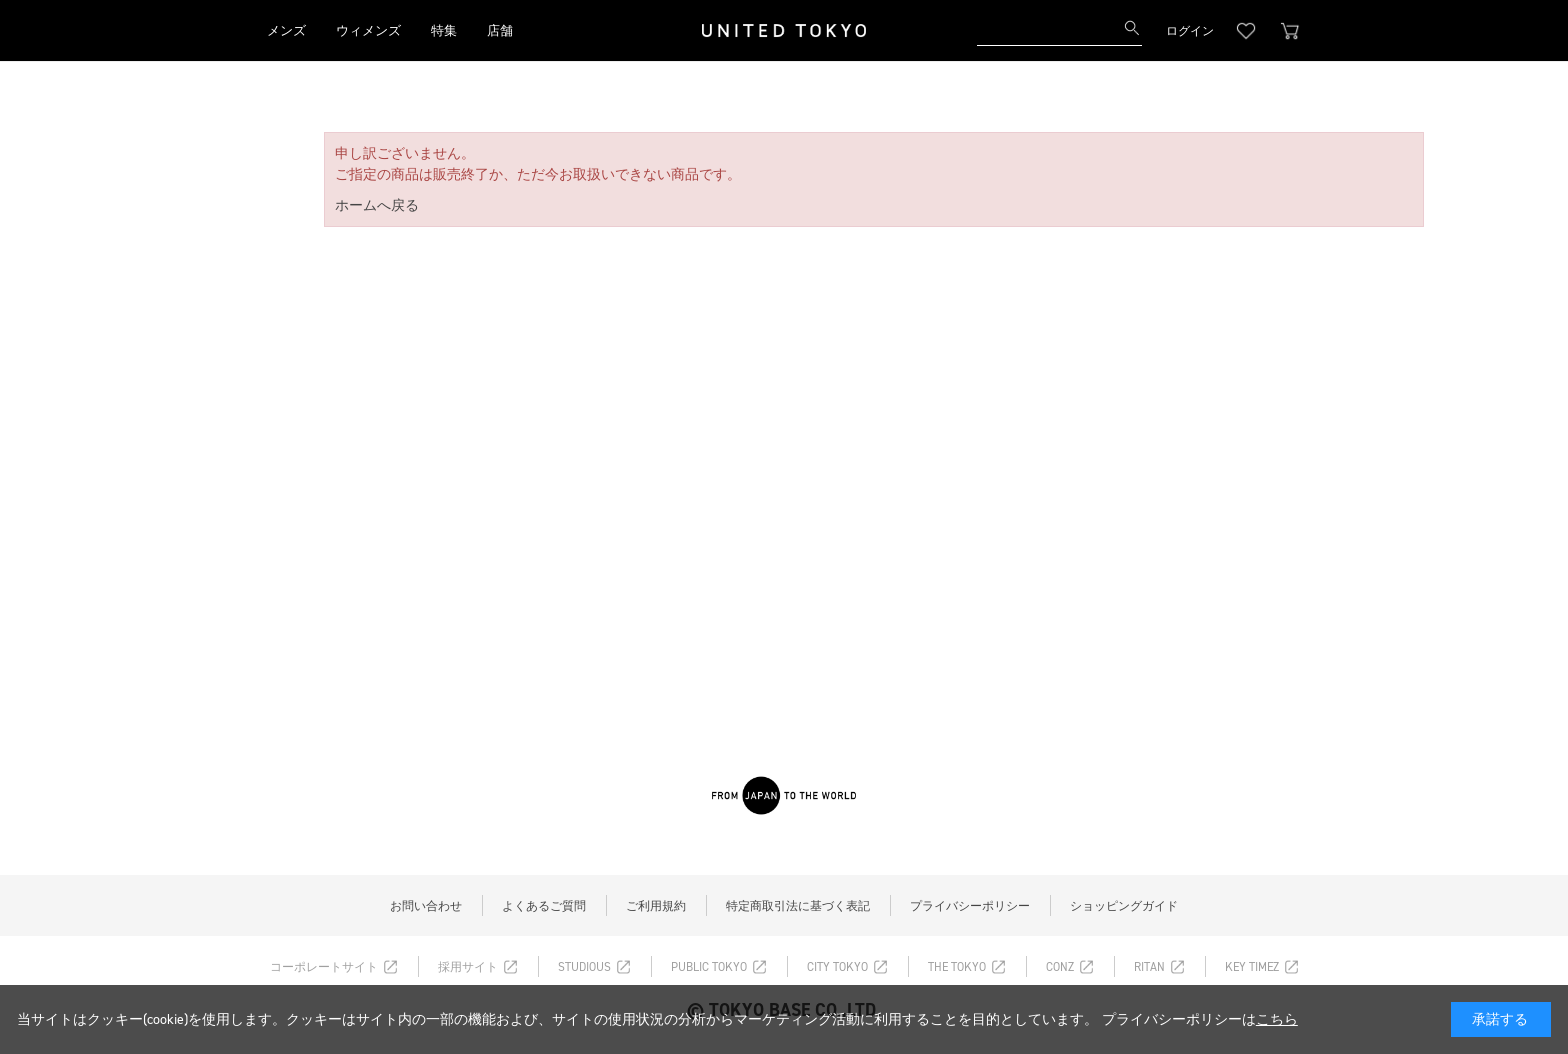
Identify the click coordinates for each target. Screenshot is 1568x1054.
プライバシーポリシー (970, 906)
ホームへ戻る (377, 205)
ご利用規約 (656, 906)
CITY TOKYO (837, 967)
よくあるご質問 (544, 906)
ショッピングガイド (1124, 906)
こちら (1277, 1019)
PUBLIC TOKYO (709, 967)
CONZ (1060, 967)
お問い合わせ (426, 906)
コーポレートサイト (324, 967)
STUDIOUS (584, 967)
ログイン (1190, 31)
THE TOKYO (957, 967)
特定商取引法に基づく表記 (798, 906)
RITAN (1149, 967)
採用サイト (468, 967)
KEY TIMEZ (1252, 967)
